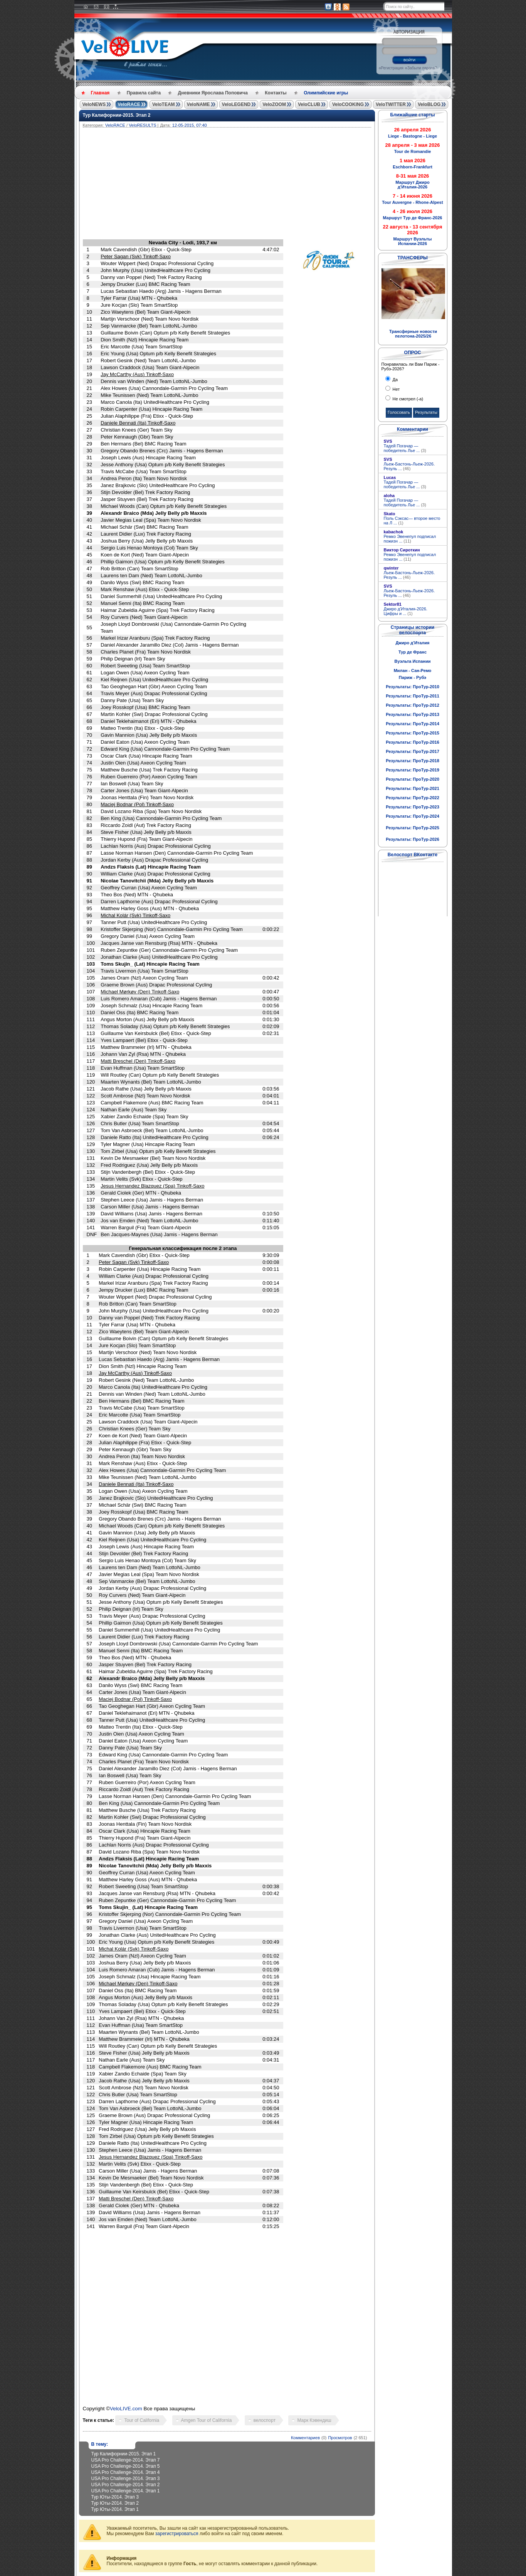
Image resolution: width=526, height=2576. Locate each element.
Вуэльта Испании (412, 661)
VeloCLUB (309, 104)
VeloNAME (198, 104)
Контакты (276, 93)
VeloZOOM (274, 104)
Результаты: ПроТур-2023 (412, 807)
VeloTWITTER (391, 104)
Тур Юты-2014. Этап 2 (115, 2503)
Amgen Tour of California (206, 2420)
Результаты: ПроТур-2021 (412, 788)
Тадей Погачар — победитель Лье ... (405, 448)
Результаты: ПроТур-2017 (412, 751)
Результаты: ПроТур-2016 (412, 742)
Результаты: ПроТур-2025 (412, 827)
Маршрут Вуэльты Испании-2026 (412, 241)
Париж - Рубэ (412, 677)
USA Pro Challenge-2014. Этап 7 (125, 2460)
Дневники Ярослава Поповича (212, 93)
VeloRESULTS (142, 125)
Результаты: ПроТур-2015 (412, 733)
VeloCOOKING (348, 104)
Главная (100, 93)
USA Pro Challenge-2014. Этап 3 (125, 2478)
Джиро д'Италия (412, 642)
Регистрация (392, 68)
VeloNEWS (94, 104)
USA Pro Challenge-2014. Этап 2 (125, 2484)
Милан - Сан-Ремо (413, 670)
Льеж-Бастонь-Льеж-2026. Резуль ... (409, 466)
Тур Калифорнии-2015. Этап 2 (117, 115)
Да (395, 379)
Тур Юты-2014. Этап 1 (115, 2509)
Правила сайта (144, 93)
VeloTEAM (163, 104)
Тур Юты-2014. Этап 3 (115, 2497)
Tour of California (141, 2420)
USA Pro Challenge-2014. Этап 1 (125, 2491)
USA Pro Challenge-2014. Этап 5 (125, 2466)
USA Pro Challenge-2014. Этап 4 (125, 2472)
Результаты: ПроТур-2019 (412, 770)
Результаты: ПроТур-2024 (412, 816)
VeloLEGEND (236, 104)
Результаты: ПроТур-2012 (412, 705)
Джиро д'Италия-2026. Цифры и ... (405, 611)
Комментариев (305, 2437)
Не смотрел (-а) (407, 399)
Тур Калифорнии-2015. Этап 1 (123, 2454)
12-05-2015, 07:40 (189, 125)
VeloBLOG (429, 104)
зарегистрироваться (176, 2533)
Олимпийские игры (326, 93)
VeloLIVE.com (126, 2408)
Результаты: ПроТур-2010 (412, 686)
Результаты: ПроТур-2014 (412, 723)
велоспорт (265, 2420)
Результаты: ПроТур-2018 (412, 760)
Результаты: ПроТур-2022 (412, 797)
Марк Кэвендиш (314, 2420)
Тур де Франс (412, 652)
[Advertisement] (264, 185)
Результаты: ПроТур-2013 (412, 714)
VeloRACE (129, 104)
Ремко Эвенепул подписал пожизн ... (410, 538)
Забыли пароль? (422, 68)
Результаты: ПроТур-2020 (412, 779)
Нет (396, 389)
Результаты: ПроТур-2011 (412, 696)
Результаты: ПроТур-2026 (412, 839)
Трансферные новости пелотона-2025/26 (413, 333)
